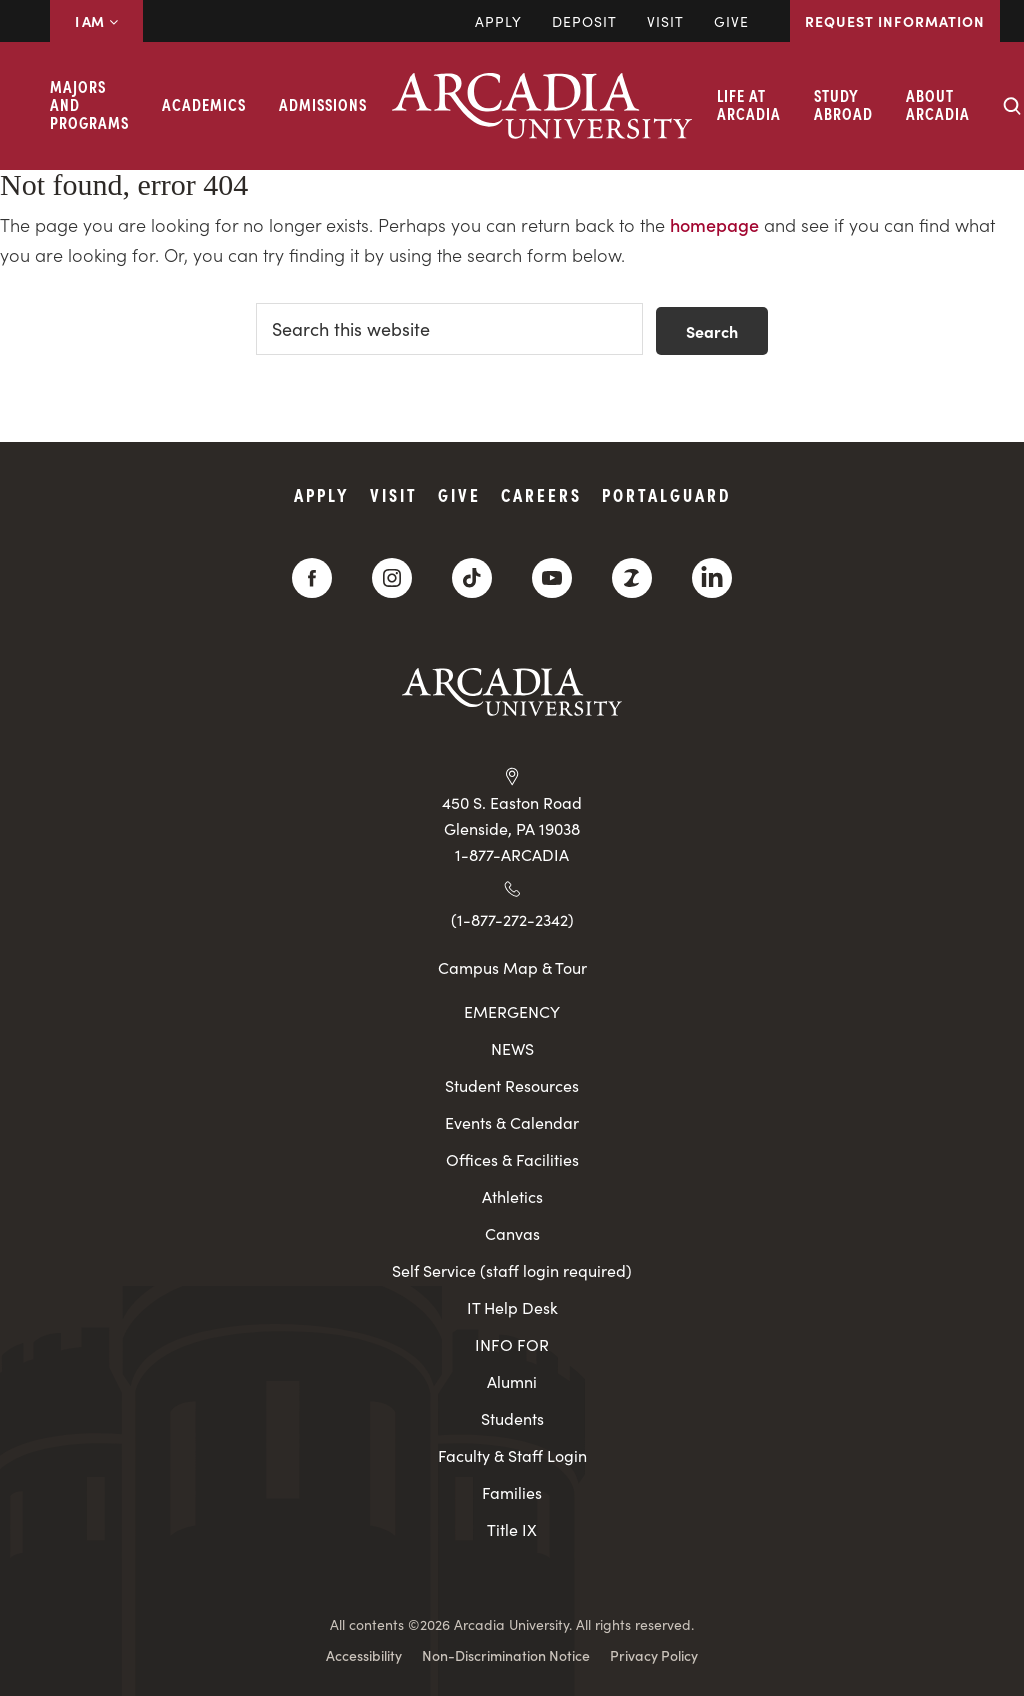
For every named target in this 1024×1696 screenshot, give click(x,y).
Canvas (512, 1233)
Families (512, 1492)
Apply (498, 21)
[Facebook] (312, 578)
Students (512, 1418)
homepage (714, 224)
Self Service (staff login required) (512, 1270)
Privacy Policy (654, 1655)
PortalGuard (666, 494)
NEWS (512, 1048)
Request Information (895, 21)
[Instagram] (392, 578)
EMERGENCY (512, 1011)
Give (731, 21)
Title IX (512, 1529)
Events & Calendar (512, 1122)
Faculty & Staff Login (512, 1455)
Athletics (512, 1196)
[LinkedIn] (712, 578)
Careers (541, 494)
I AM (96, 21)
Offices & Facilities (512, 1159)
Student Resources (512, 1085)
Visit (665, 21)
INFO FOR (512, 1344)
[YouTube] (552, 578)
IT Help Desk (512, 1307)
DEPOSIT (584, 21)
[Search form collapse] (1012, 106)
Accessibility (364, 1655)
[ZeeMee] (632, 578)
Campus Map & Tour (512, 967)
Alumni (512, 1381)
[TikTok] (472, 578)
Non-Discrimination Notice (506, 1655)
